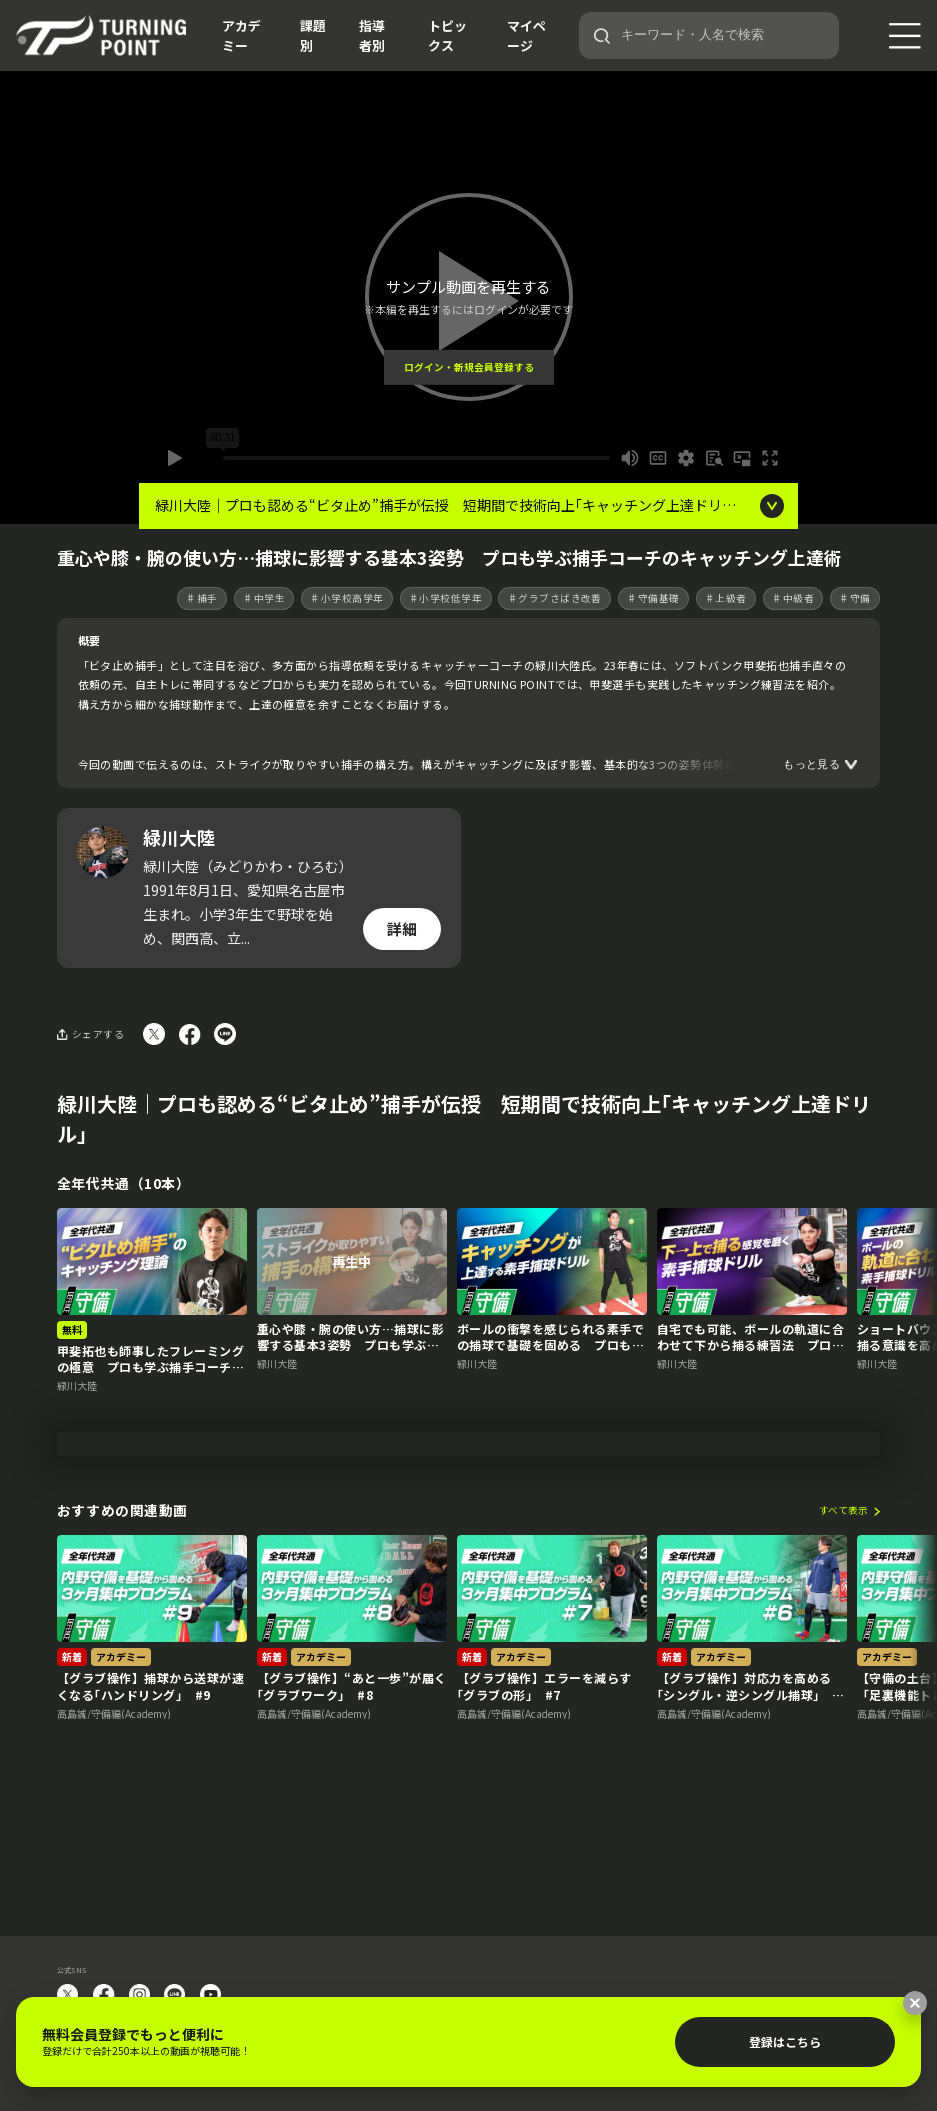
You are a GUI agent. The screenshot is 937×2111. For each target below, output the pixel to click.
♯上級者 (726, 598)
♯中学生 (264, 598)
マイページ (526, 35)
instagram (139, 1995)
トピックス (447, 35)
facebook (104, 1995)
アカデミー (241, 35)
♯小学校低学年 (445, 598)
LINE (175, 1995)
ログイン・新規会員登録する (469, 367)
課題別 (313, 35)
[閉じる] (915, 2003)
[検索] (602, 36)
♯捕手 (201, 598)
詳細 (402, 928)
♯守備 (854, 598)
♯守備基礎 (653, 598)
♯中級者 (793, 598)
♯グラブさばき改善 (555, 598)
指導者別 (372, 35)
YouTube (211, 1995)
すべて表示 (843, 1595)
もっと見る (811, 764)
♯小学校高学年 (346, 598)
